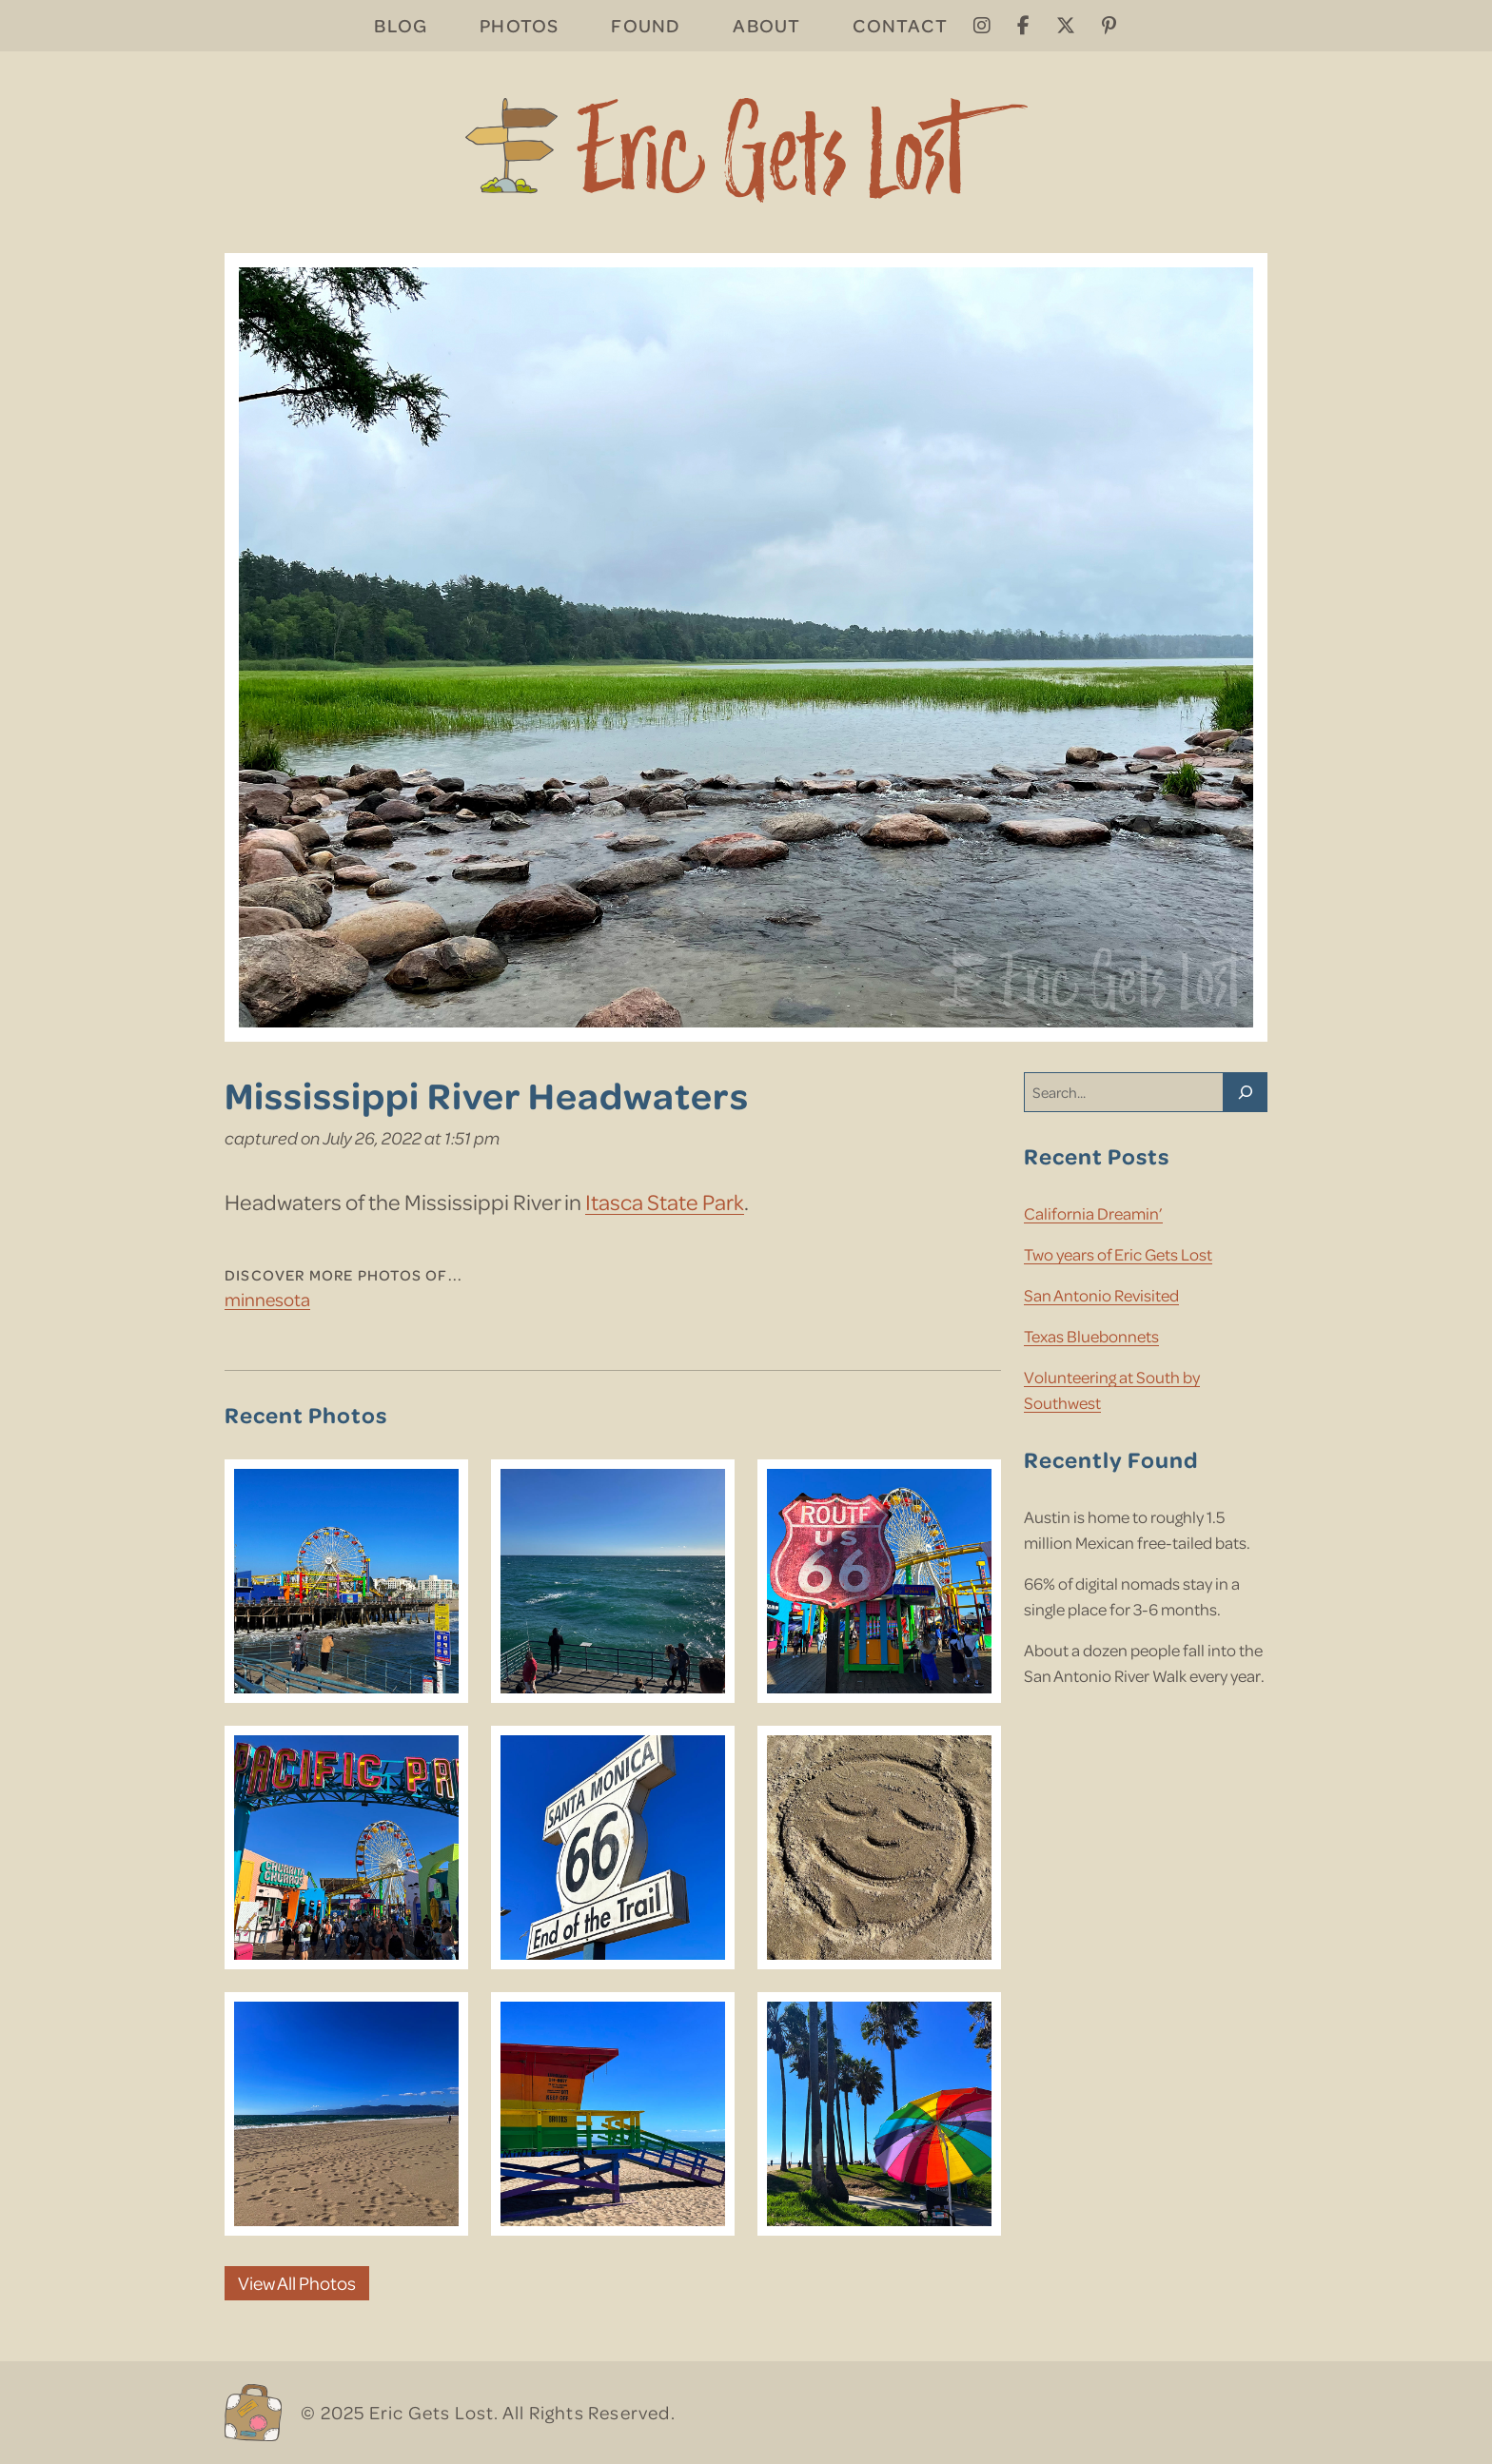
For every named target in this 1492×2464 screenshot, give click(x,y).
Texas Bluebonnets (1091, 1335)
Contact (900, 25)
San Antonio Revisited (1101, 1294)
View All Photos (297, 2283)
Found (645, 25)
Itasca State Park (664, 1201)
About (766, 25)
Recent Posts (1096, 1155)
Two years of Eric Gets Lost (1118, 1253)
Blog (400, 25)
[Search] (1245, 1092)
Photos (519, 25)
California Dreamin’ (1093, 1213)
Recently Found (1111, 1459)
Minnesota (267, 1299)
